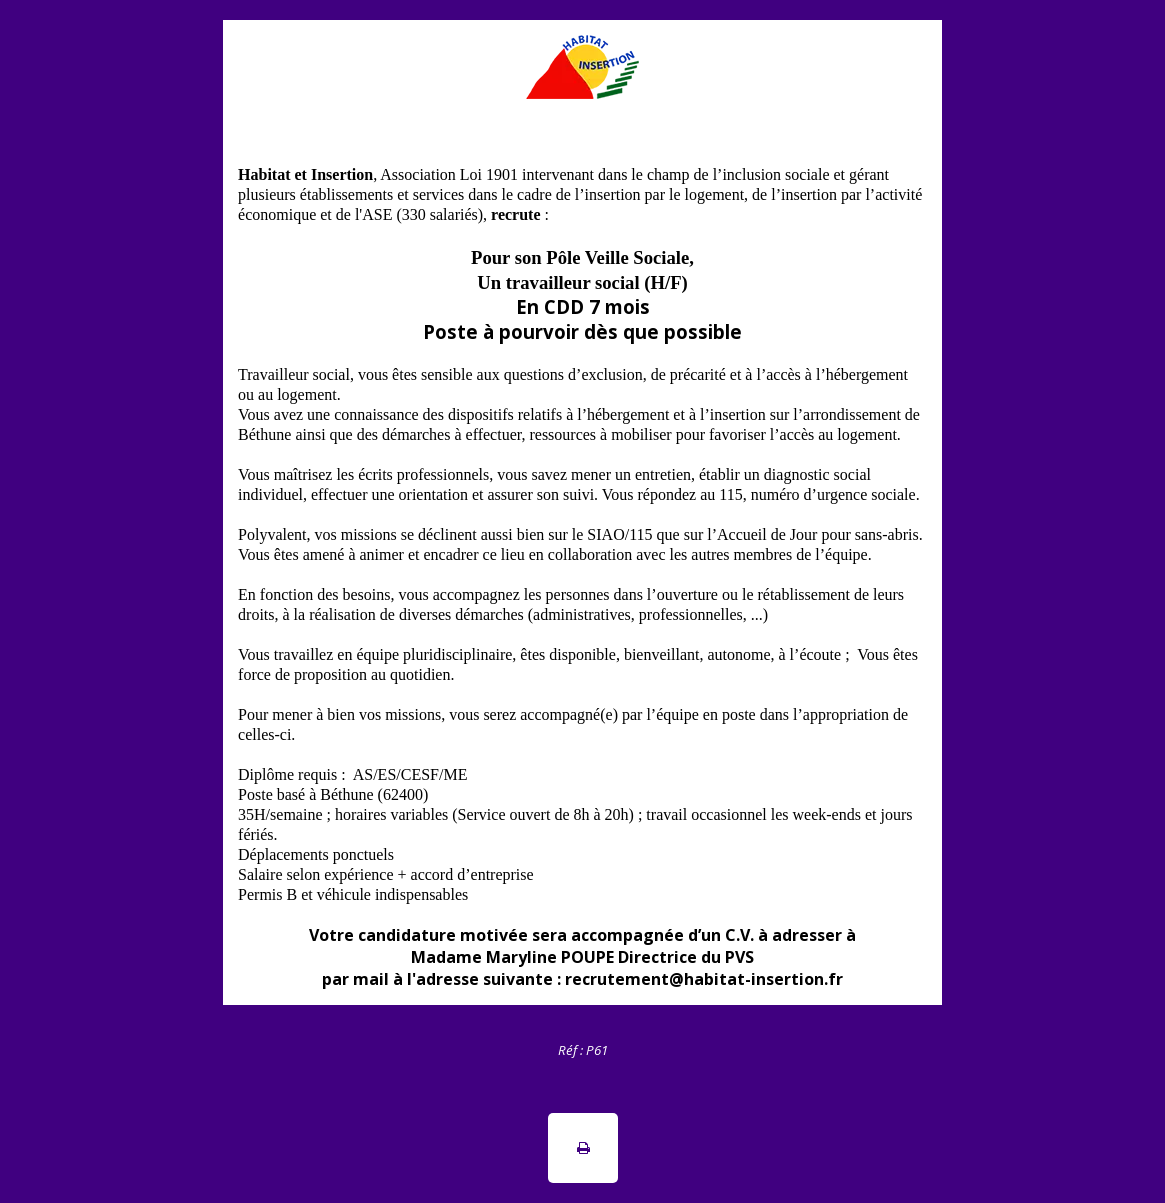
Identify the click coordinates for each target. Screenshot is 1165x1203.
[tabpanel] (582, 1049)
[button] (583, 1148)
